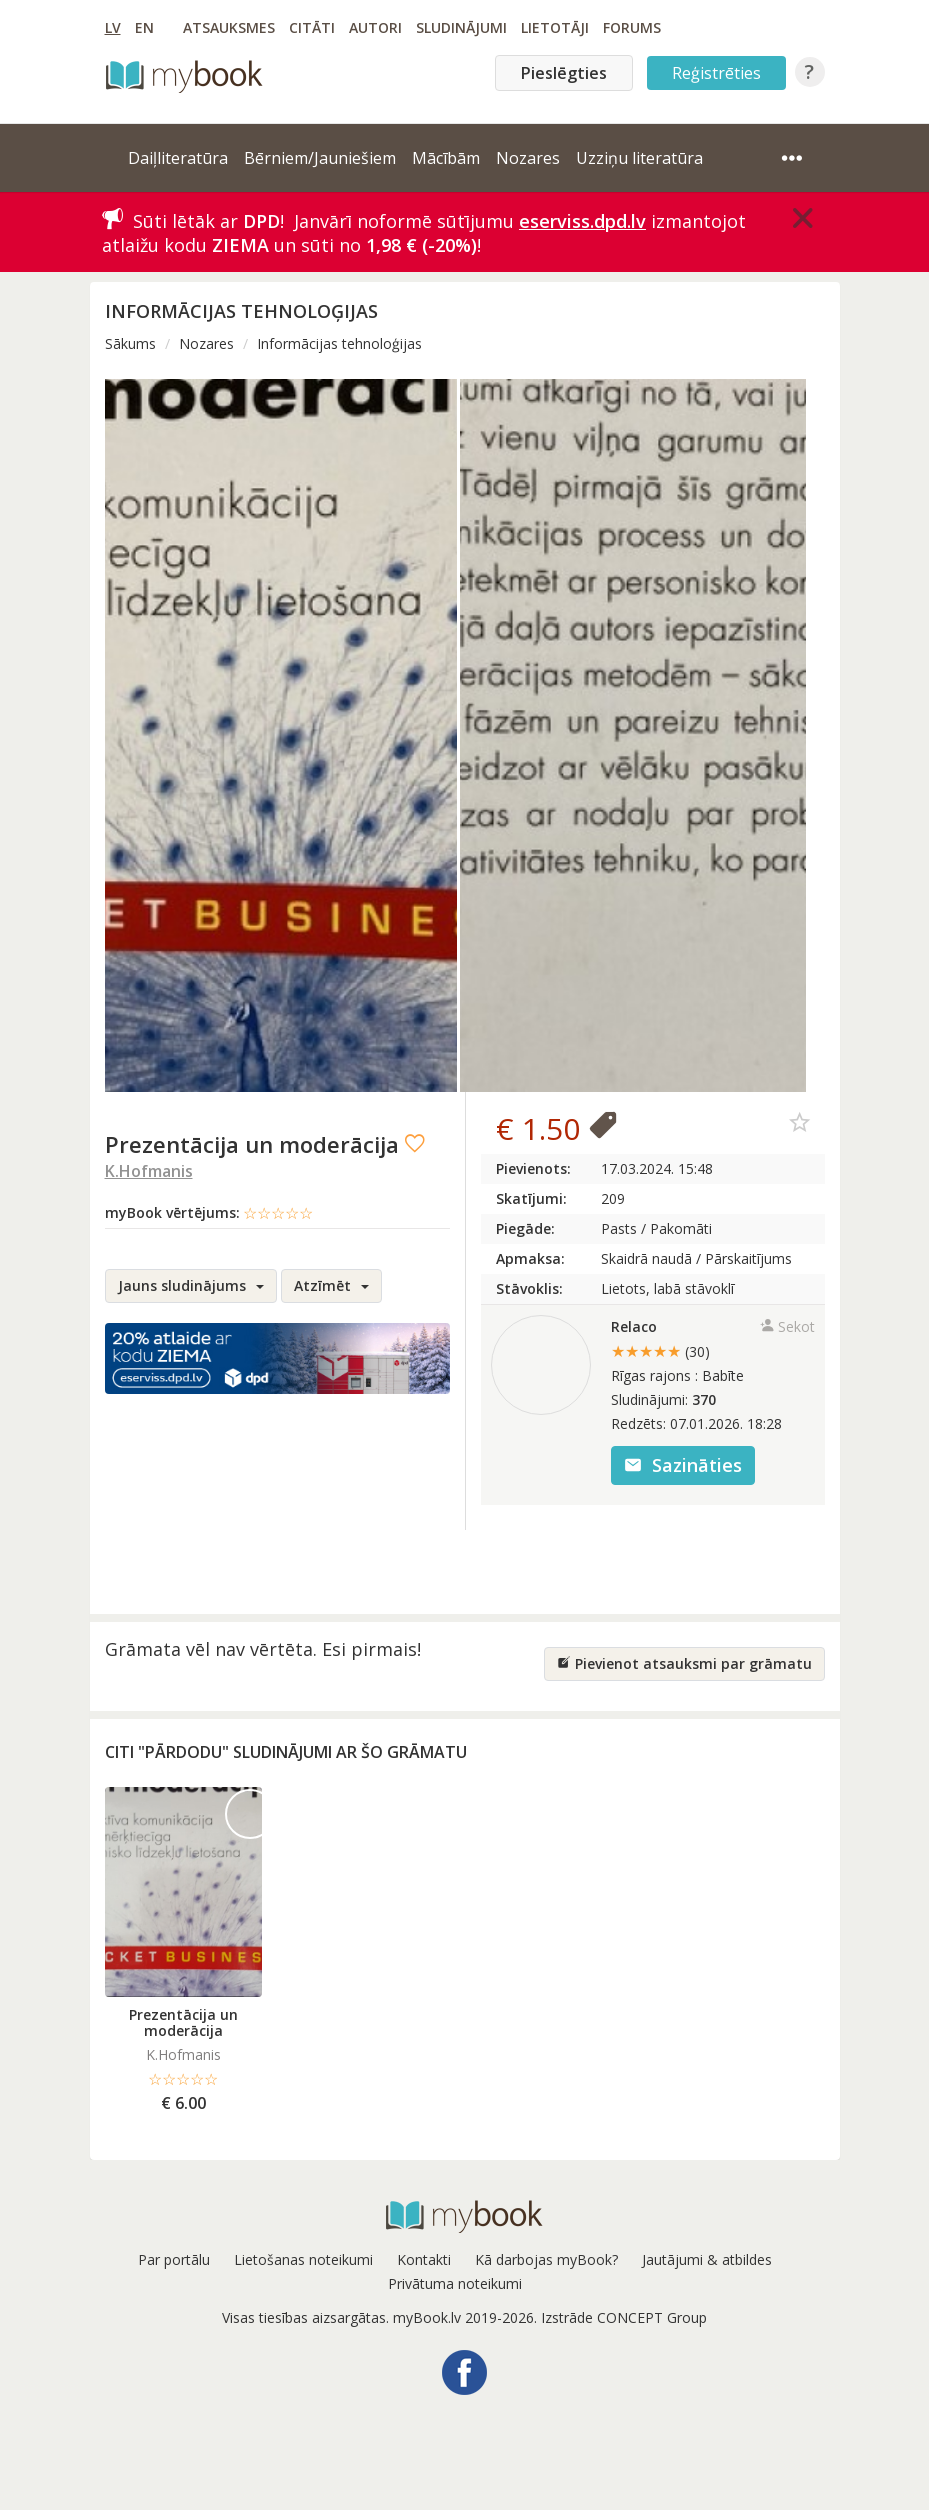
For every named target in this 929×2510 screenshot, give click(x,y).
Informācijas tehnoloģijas (339, 343)
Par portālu (174, 2259)
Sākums (130, 343)
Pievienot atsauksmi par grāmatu (684, 1663)
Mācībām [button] (446, 158)
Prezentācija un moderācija (183, 2022)
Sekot (787, 1326)
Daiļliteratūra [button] (178, 158)
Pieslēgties (564, 73)
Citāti (312, 27)
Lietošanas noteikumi (303, 2259)
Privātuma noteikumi (455, 2283)
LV (113, 27)
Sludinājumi (461, 27)
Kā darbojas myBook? (546, 2259)
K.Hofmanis (149, 1171)
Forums (632, 27)
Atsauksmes (229, 27)
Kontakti (424, 2259)
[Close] (803, 218)
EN (144, 27)
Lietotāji (555, 27)
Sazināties (683, 1465)
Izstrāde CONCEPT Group (624, 2317)
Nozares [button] (528, 158)
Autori (375, 27)
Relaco (634, 1326)
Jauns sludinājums (191, 1285)
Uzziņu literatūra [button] (639, 158)
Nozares (206, 343)
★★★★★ (660, 1351)
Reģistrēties (716, 73)
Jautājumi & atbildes (707, 2259)
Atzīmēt (331, 1285)
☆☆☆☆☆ (278, 1213)
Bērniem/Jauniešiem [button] (320, 158)
